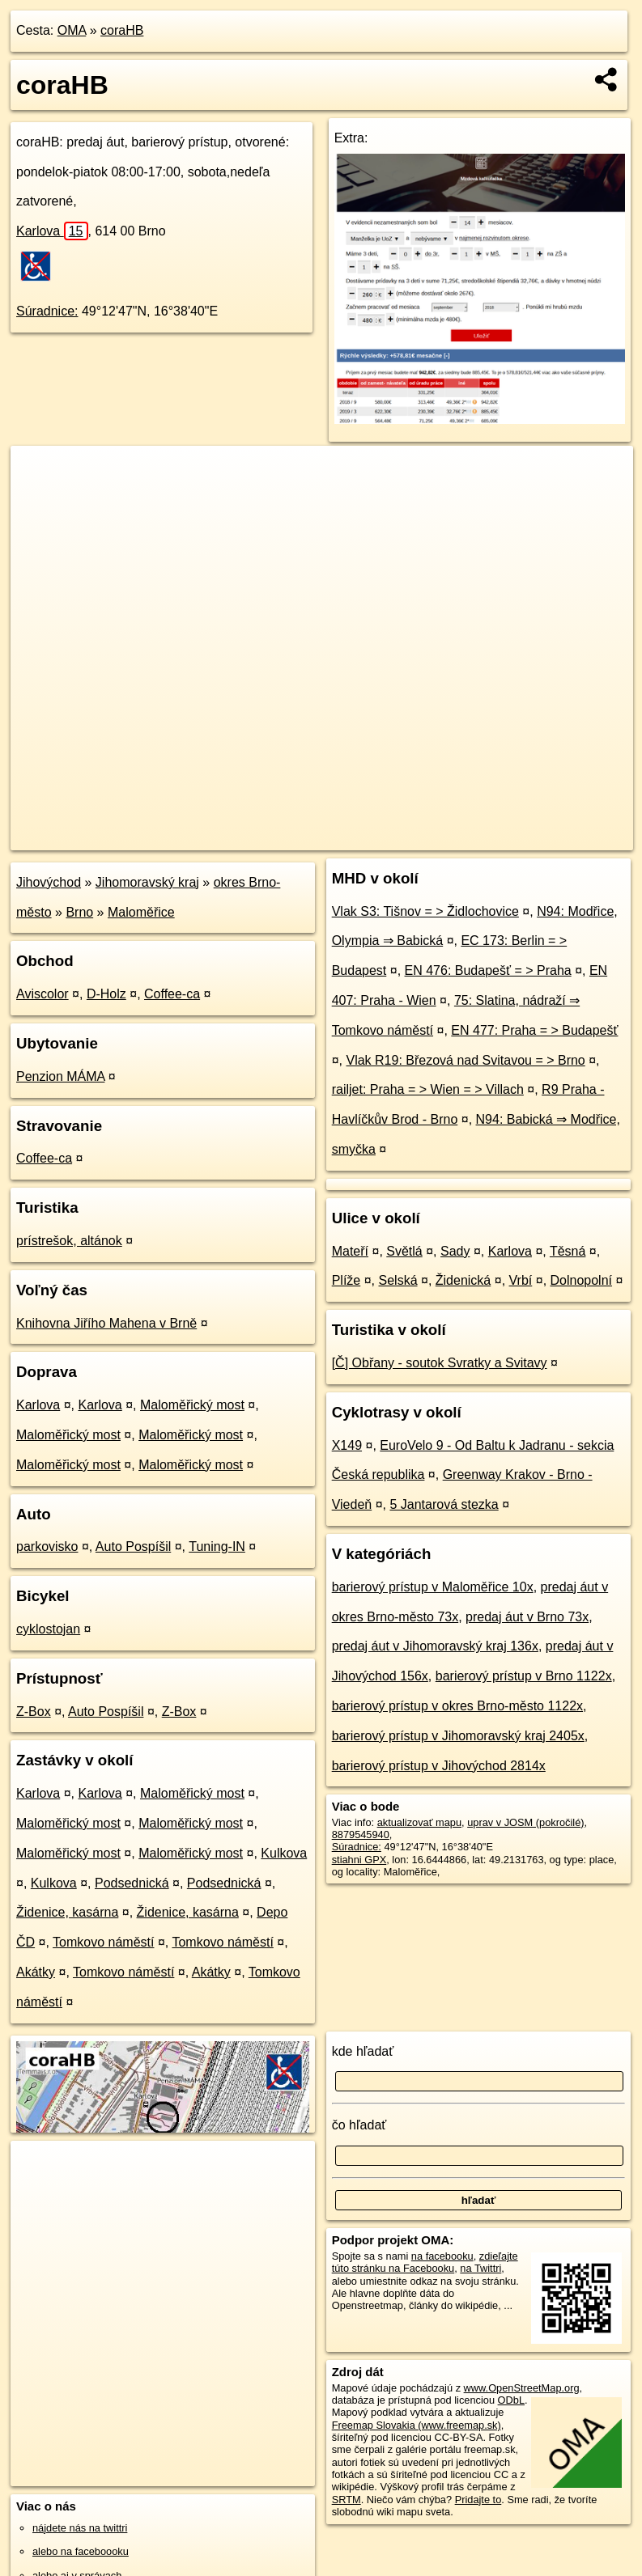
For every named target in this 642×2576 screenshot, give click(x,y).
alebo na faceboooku (80, 2551)
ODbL (511, 2400)
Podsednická (132, 1883)
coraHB (121, 30)
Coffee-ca (172, 994)
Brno (79, 912)
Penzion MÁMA (60, 1076)
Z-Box (33, 1711)
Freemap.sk (438, 837)
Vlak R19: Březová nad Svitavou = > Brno (465, 1060)
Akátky (35, 1972)
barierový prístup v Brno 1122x (524, 1676)
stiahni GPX (359, 1860)
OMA (72, 30)
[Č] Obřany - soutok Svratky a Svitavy (439, 1363)
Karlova (52, 231)
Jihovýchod (48, 882)
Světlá (404, 1251)
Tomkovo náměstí (103, 1942)
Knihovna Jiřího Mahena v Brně (106, 1323)
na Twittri (480, 2268)
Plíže (346, 1280)
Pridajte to (478, 2499)
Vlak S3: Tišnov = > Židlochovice (425, 911)
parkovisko (47, 1546)
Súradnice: (47, 311)
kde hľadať (363, 2051)
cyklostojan (48, 1629)
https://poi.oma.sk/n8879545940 (560, 837)
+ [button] (38, 473)
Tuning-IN (217, 1546)
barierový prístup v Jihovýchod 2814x (439, 1766)
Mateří (350, 1251)
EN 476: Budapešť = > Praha (488, 970)
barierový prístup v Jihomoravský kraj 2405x (458, 1736)
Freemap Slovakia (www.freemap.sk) (416, 2425)
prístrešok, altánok (69, 1241)
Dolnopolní (582, 1280)
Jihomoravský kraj (147, 882)
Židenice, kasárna (67, 1912)
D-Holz (106, 994)
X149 (347, 1445)
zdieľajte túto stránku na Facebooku (425, 2262)
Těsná (567, 1251)
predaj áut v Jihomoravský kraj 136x (435, 1646)
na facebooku (442, 2256)
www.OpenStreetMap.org (522, 2388)
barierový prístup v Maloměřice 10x (433, 1587)
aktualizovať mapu (419, 1822)
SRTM (346, 2499)
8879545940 (360, 1834)
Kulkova (284, 1853)
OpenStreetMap (354, 837)
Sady (455, 1251)
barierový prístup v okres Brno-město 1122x (457, 1706)
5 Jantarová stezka (443, 1504)
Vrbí (521, 1280)
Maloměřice (141, 912)
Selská (398, 1280)
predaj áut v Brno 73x (527, 1617)
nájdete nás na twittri (79, 2528)
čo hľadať (359, 2125)
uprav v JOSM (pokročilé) (525, 1822)
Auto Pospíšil (133, 1546)
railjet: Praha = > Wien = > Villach (428, 1089)
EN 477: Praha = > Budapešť (534, 1030)
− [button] (38, 498)
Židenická (463, 1280)
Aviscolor (42, 994)
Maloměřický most (192, 1405)
